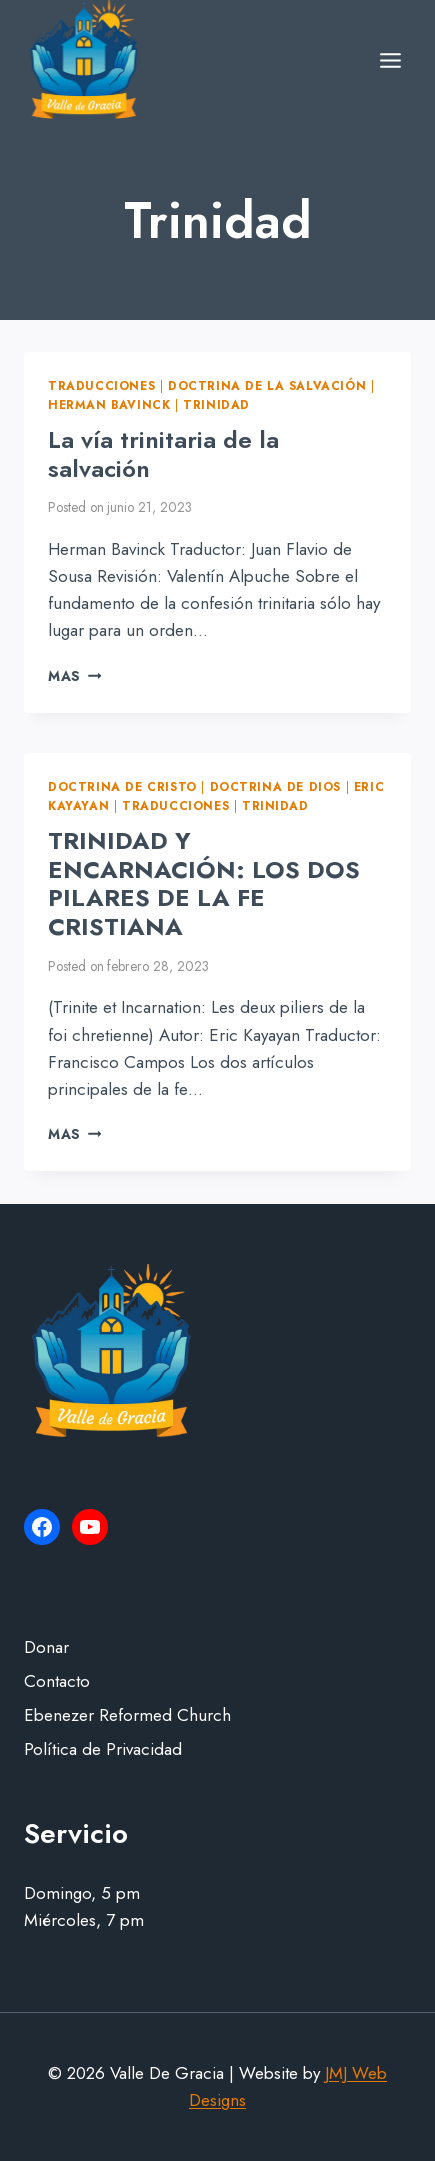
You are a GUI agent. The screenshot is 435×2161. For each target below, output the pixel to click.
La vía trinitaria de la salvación (163, 454)
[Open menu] (390, 60)
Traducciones (101, 385)
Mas (74, 676)
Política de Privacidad (103, 1749)
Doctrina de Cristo (122, 786)
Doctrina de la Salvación (267, 385)
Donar (46, 1647)
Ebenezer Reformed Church (127, 1715)
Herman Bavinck (109, 404)
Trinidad (216, 404)
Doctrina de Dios (276, 786)
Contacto (57, 1681)
